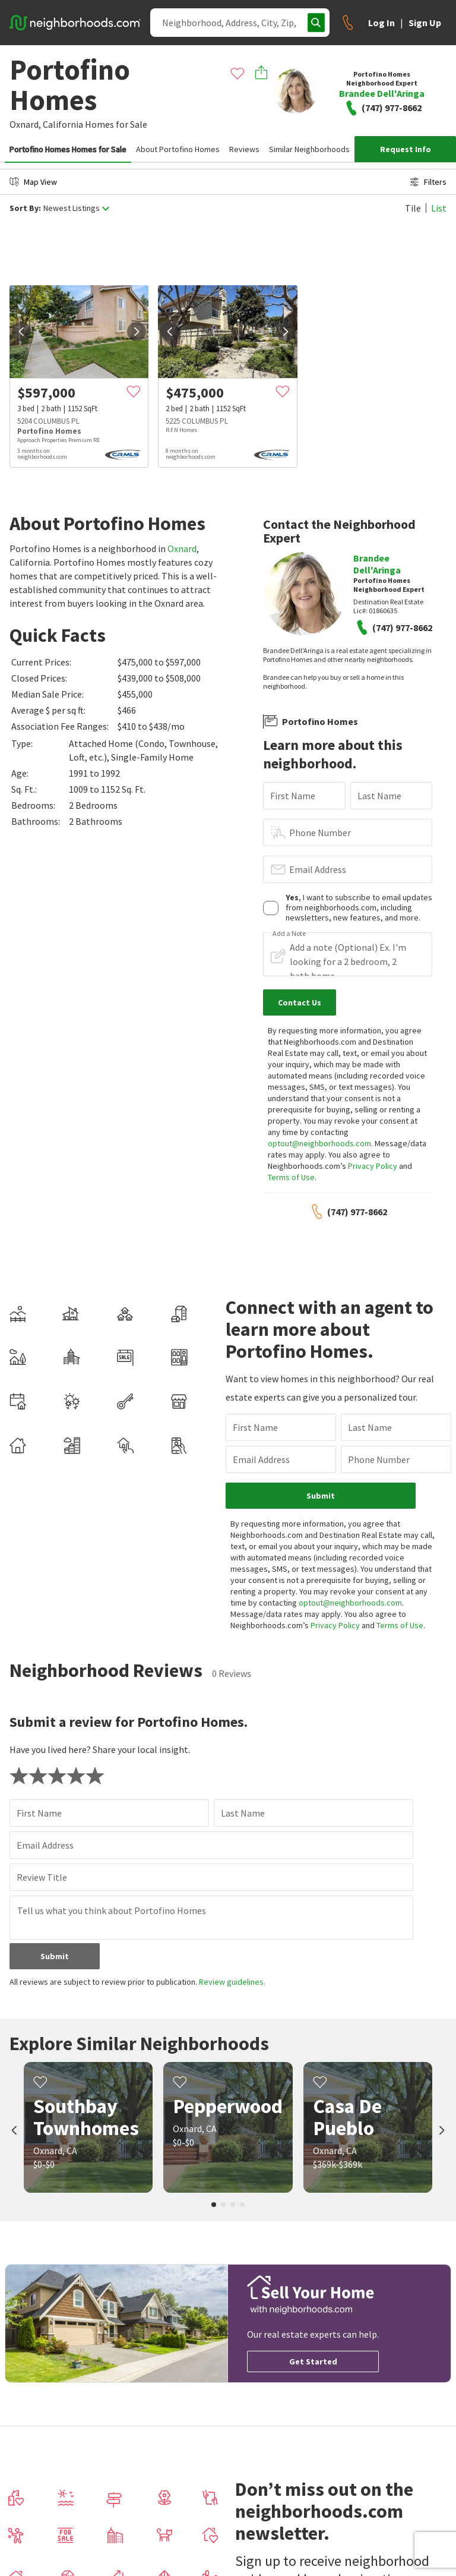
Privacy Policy (372, 1166)
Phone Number (320, 832)
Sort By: (25, 208)
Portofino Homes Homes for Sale (68, 149)
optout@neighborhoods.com (319, 1143)
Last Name (379, 795)
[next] (136, 331)
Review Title (42, 1877)
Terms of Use (291, 1177)
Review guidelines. (232, 1981)
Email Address (317, 869)
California (63, 124)
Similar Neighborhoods (309, 149)
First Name (292, 795)
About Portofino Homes (178, 149)
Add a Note (289, 933)
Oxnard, (25, 124)
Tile (413, 208)
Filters (428, 181)
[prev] (21, 331)
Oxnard (182, 548)
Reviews (244, 149)
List (438, 208)
